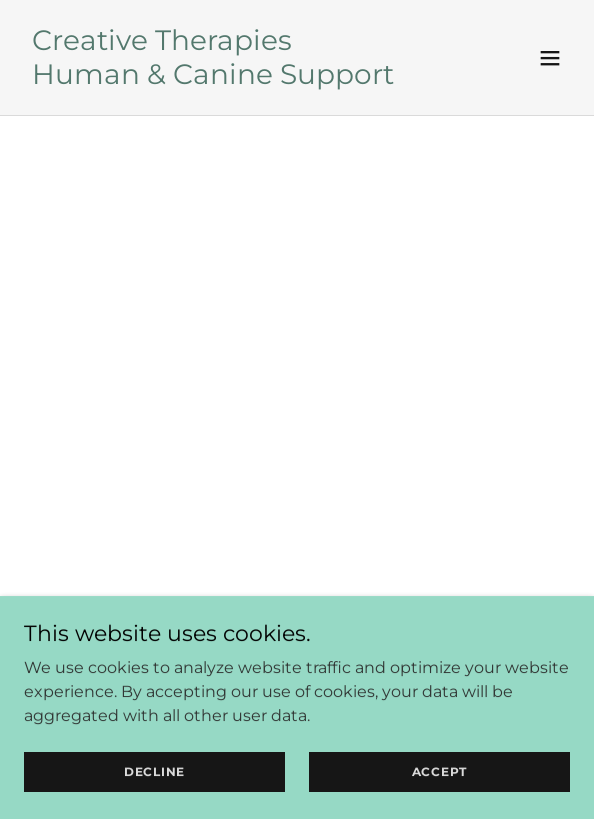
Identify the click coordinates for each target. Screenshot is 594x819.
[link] (213, 78)
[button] (550, 58)
